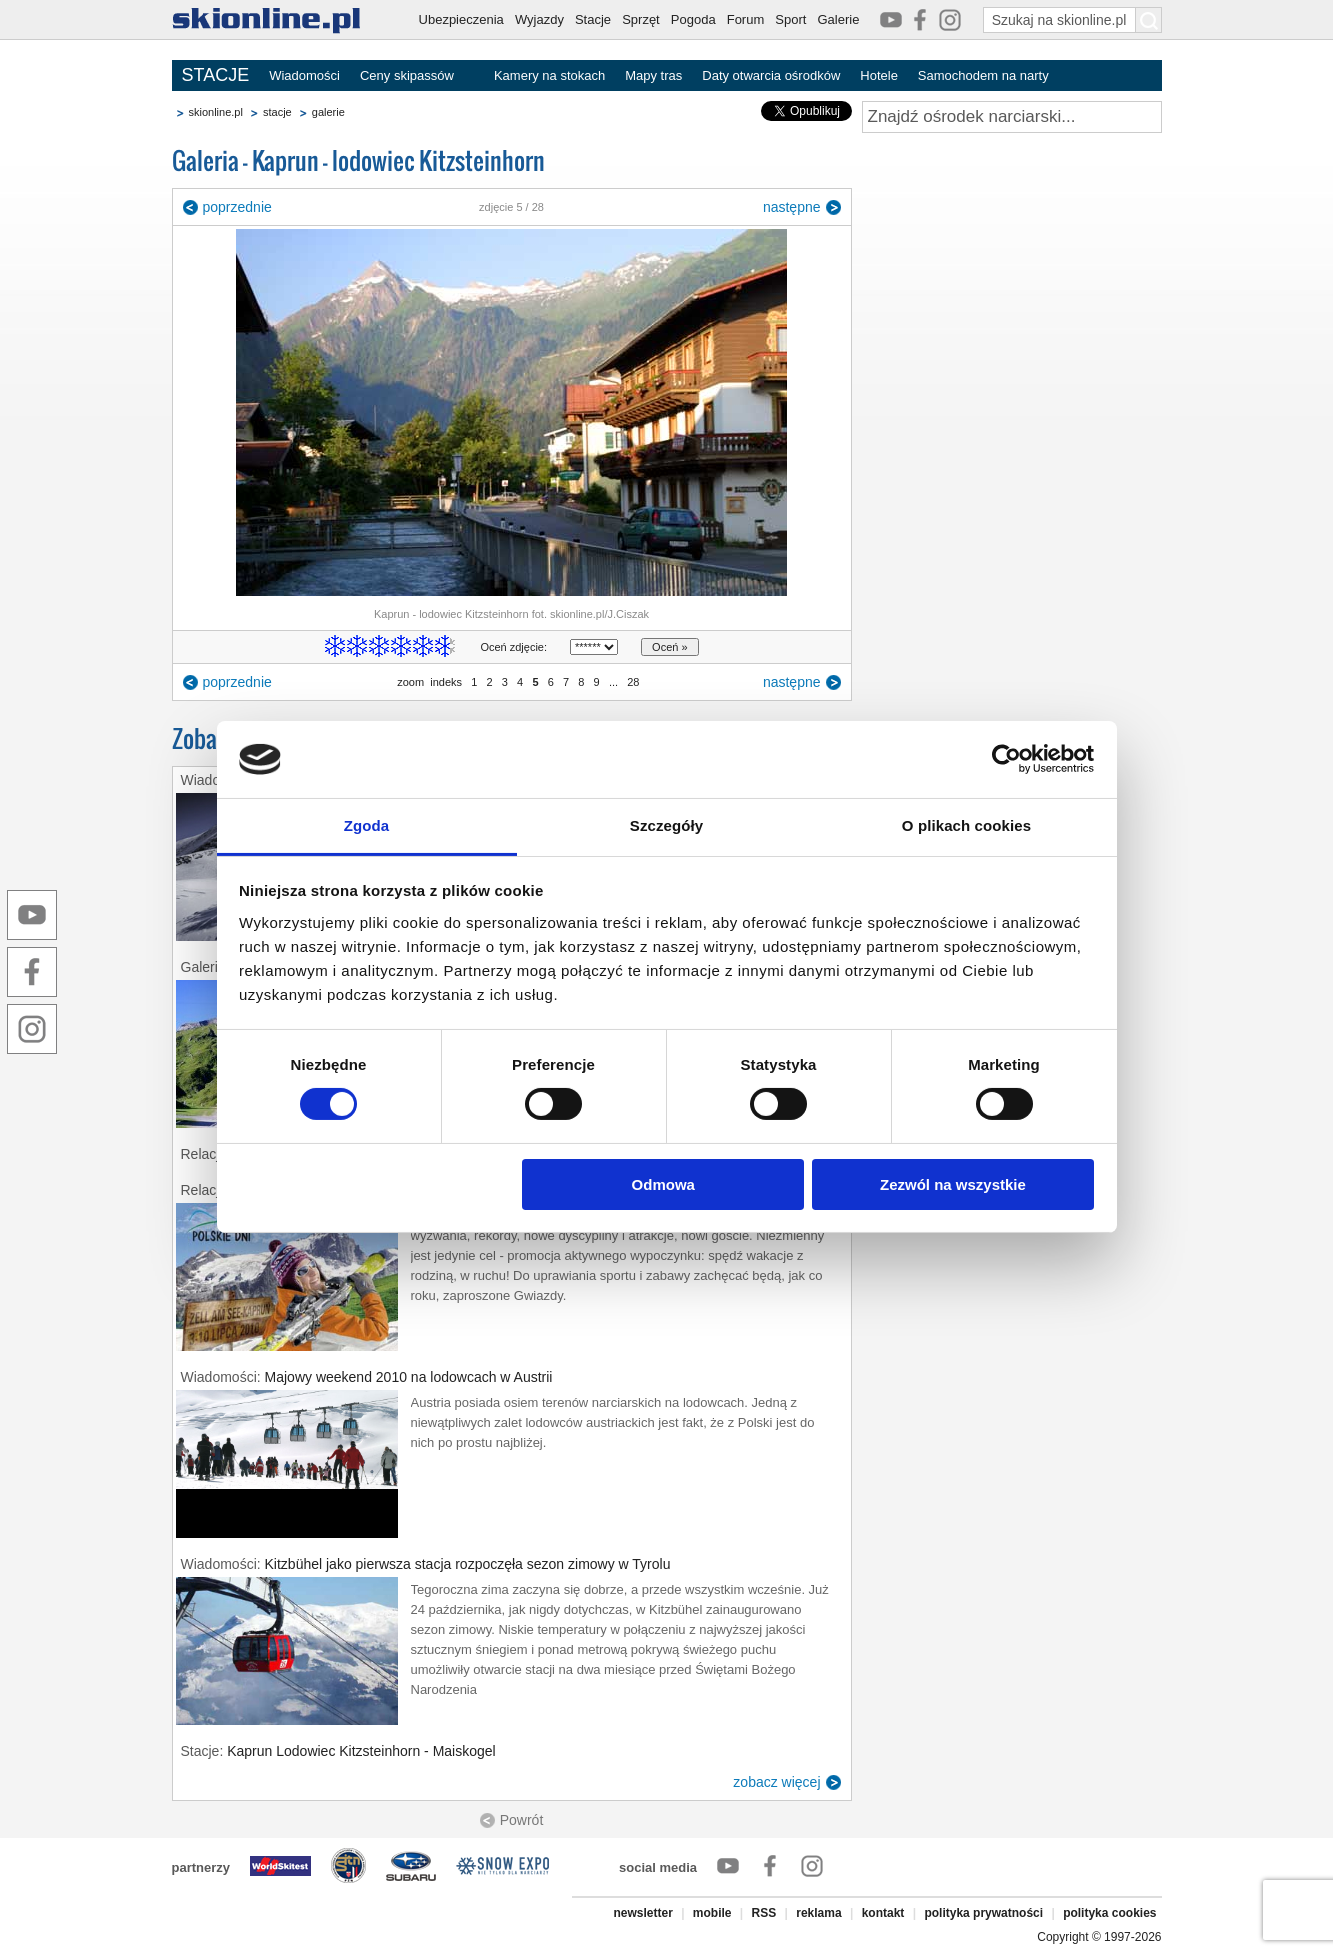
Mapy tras (653, 75)
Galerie (838, 19)
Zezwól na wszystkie (953, 1184)
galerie (328, 112)
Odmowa (663, 1184)
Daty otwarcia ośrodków (771, 75)
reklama (818, 1913)
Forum (746, 19)
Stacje (593, 19)
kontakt (883, 1913)
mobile (712, 1913)
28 (633, 682)
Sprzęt (641, 19)
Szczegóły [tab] (666, 825)
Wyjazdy (539, 19)
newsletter (642, 1913)
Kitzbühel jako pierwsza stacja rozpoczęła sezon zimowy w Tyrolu (468, 1564)
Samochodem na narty (983, 75)
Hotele (879, 75)
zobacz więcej (776, 1782)
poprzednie (237, 207)
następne (792, 207)
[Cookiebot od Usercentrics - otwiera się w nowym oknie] (1006, 759)
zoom (410, 682)
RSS (764, 1913)
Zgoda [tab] (367, 825)
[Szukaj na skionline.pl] (1149, 20)
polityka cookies (1109, 1913)
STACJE (216, 75)
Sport (790, 19)
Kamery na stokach (549, 75)
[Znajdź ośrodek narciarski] (1012, 117)
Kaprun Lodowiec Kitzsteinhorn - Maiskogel (361, 1751)
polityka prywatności (983, 1913)
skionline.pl (216, 112)
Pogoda (693, 19)
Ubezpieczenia (461, 19)
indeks (446, 682)
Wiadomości (304, 75)
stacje (277, 112)
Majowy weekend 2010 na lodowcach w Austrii (409, 1377)
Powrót (522, 1820)
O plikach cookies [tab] (966, 825)
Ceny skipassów (407, 75)
